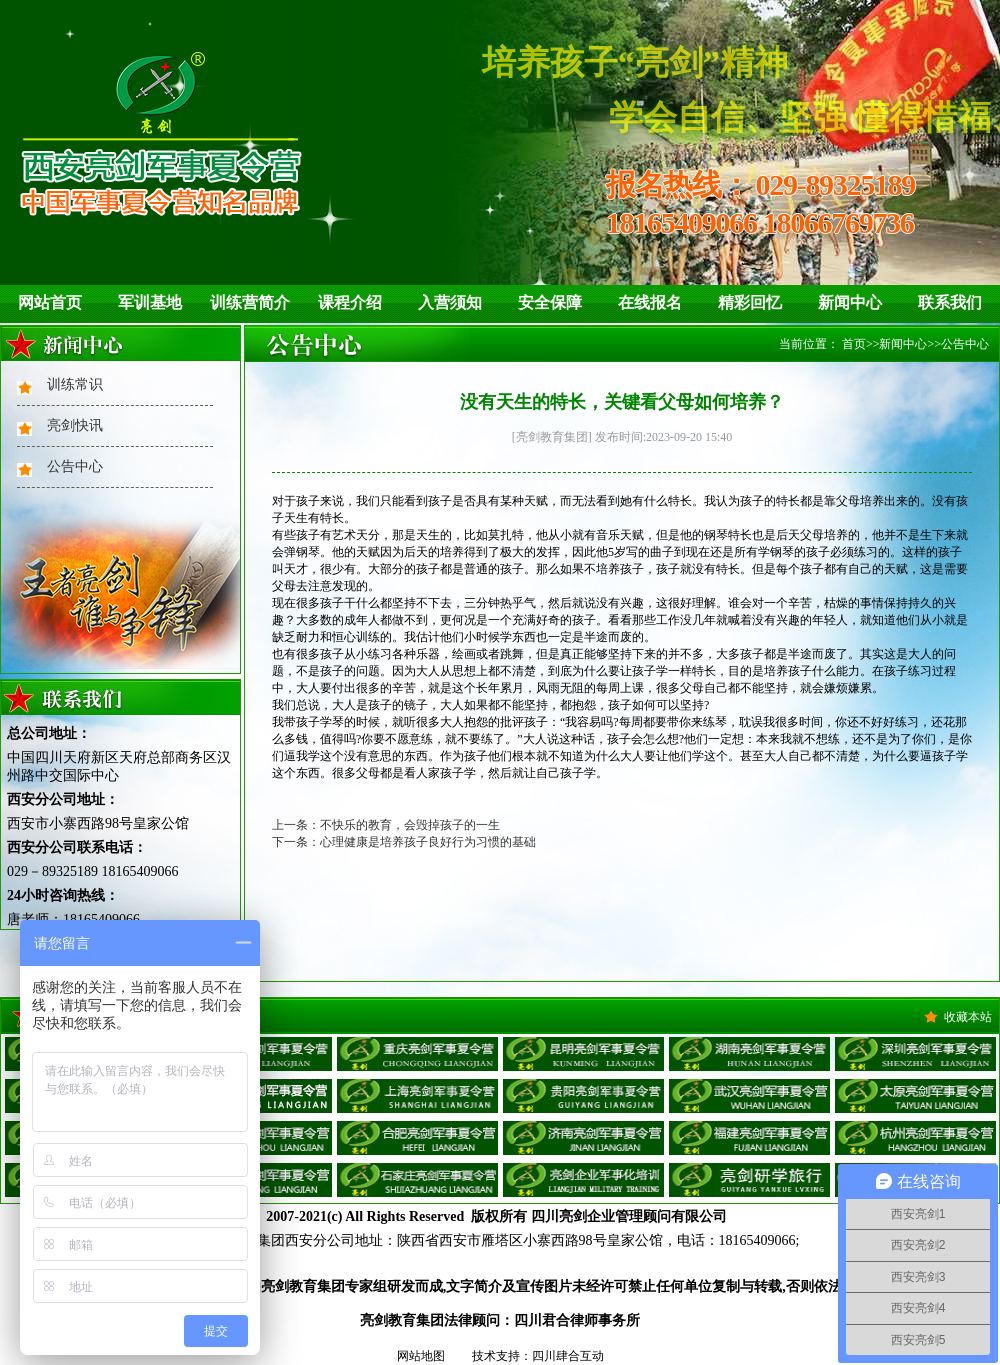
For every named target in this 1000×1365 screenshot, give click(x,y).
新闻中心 (850, 302)
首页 (854, 344)
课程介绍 (350, 302)
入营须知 (450, 302)
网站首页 (50, 302)
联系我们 (950, 302)
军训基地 (150, 302)
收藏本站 (968, 1017)
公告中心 (75, 466)
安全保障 (550, 302)
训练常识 (75, 384)
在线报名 (650, 302)
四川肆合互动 (568, 1356)
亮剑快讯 (75, 425)
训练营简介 (250, 302)
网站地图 (421, 1356)
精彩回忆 (750, 302)
